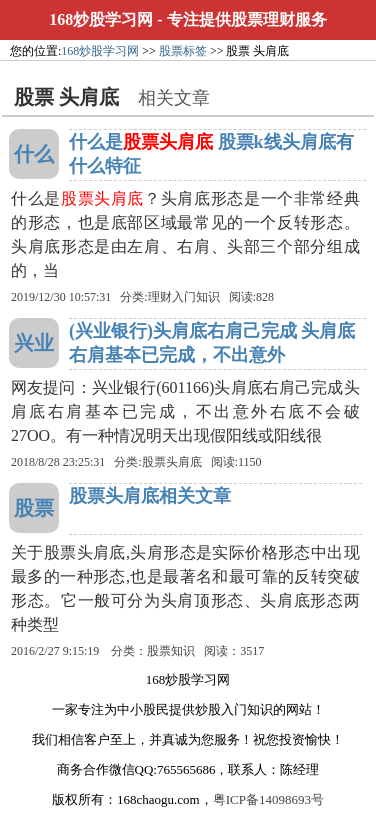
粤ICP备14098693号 (268, 799)
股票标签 (183, 51)
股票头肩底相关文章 (150, 496)
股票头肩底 (172, 462)
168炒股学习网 (101, 19)
